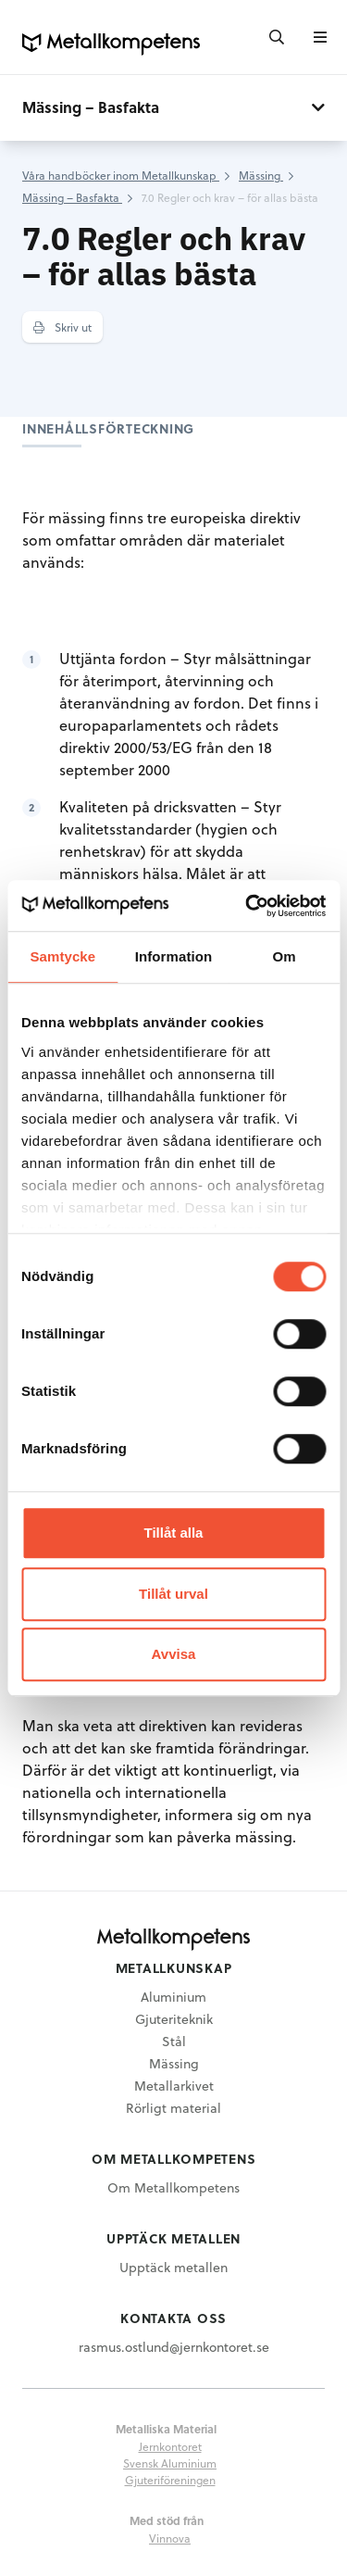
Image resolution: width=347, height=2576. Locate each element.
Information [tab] (174, 956)
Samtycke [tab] (62, 956)
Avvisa (174, 1654)
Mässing (174, 2063)
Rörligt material (173, 2107)
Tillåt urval (173, 1594)
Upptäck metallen (173, 2267)
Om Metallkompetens (173, 2187)
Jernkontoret (170, 2446)
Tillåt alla (174, 1532)
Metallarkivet (174, 2085)
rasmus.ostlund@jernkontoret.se (174, 2346)
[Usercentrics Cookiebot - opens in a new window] (247, 906)
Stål (174, 2041)
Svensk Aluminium (170, 2463)
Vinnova (170, 2538)
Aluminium (173, 1996)
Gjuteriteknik (174, 2019)
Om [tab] (284, 956)
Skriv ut (62, 327)
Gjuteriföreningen (170, 2479)
